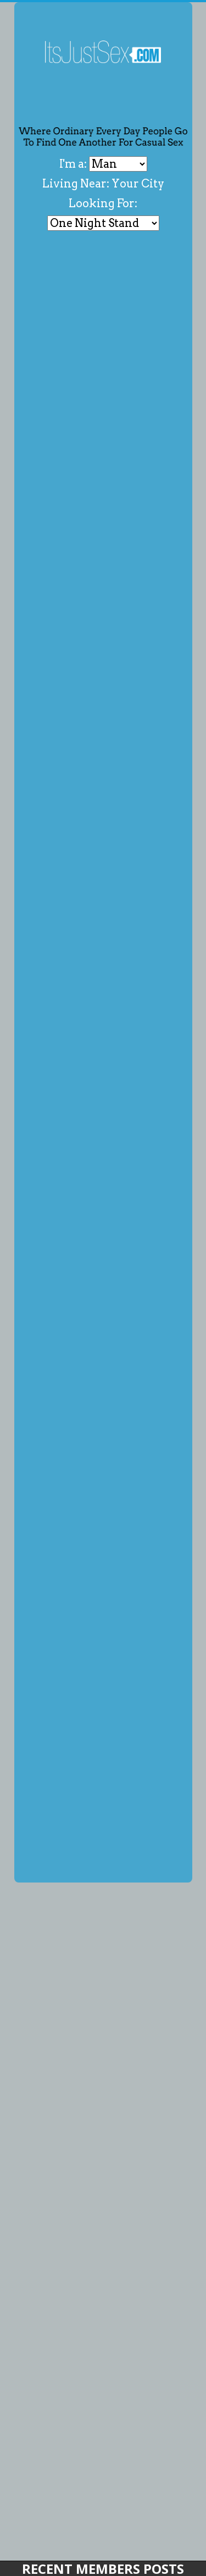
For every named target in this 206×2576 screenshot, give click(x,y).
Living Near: (75, 183)
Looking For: (103, 203)
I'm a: (74, 163)
